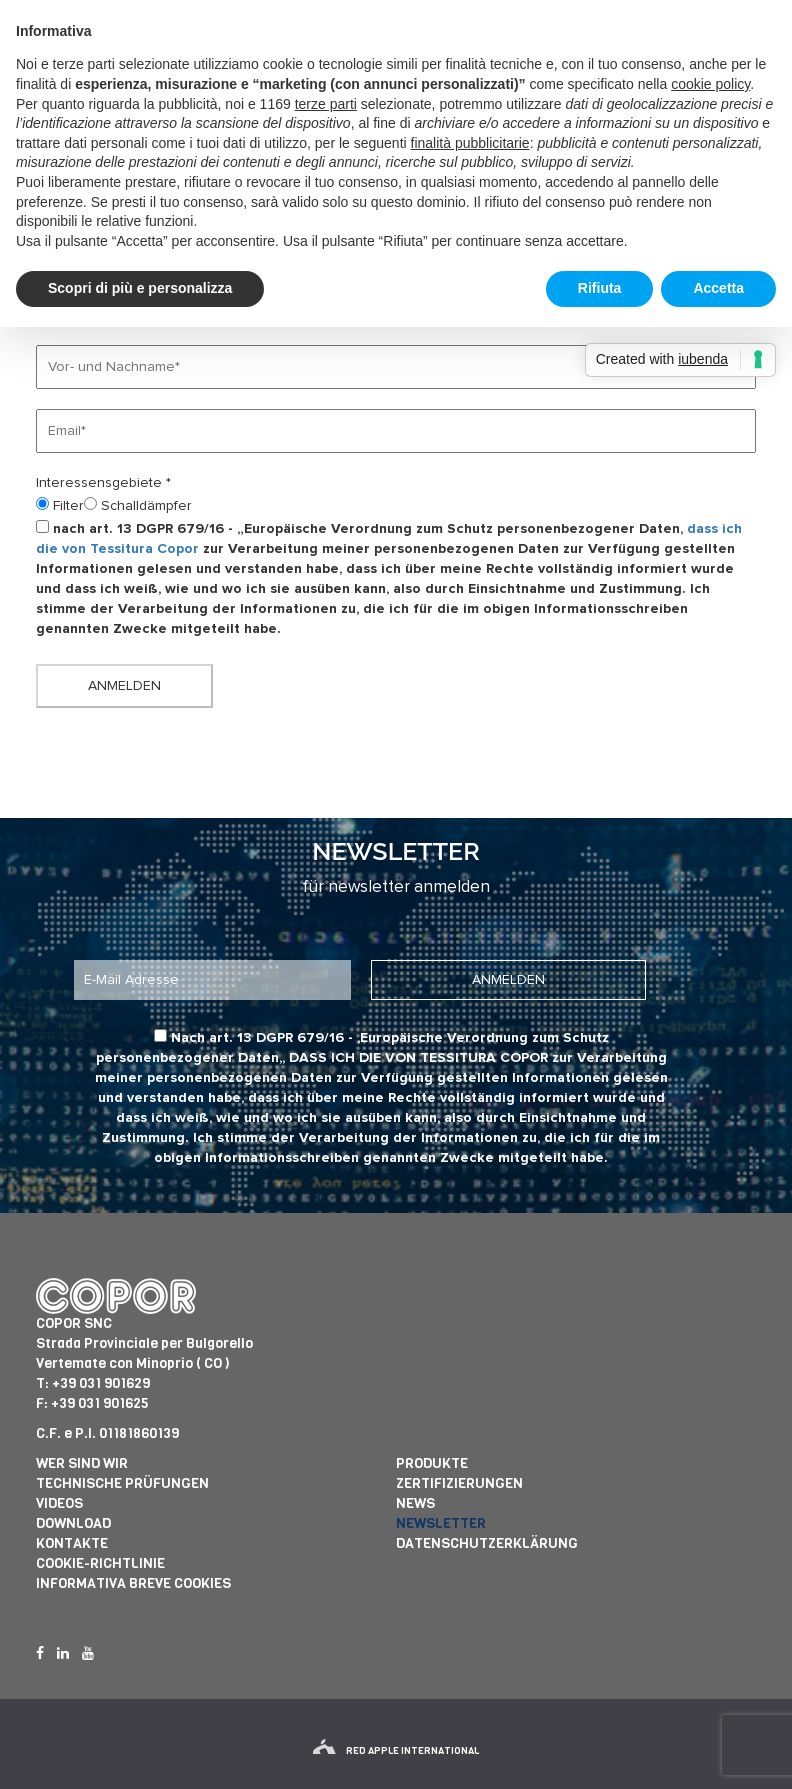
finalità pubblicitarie (470, 143)
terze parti (326, 104)
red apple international (396, 1750)
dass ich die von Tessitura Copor (418, 1058)
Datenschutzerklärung (487, 1543)
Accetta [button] (718, 288)
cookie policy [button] (710, 84)
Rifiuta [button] (600, 288)
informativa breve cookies (133, 1583)
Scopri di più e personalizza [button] (140, 288)
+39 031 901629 (101, 1383)
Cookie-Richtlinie (100, 1563)
